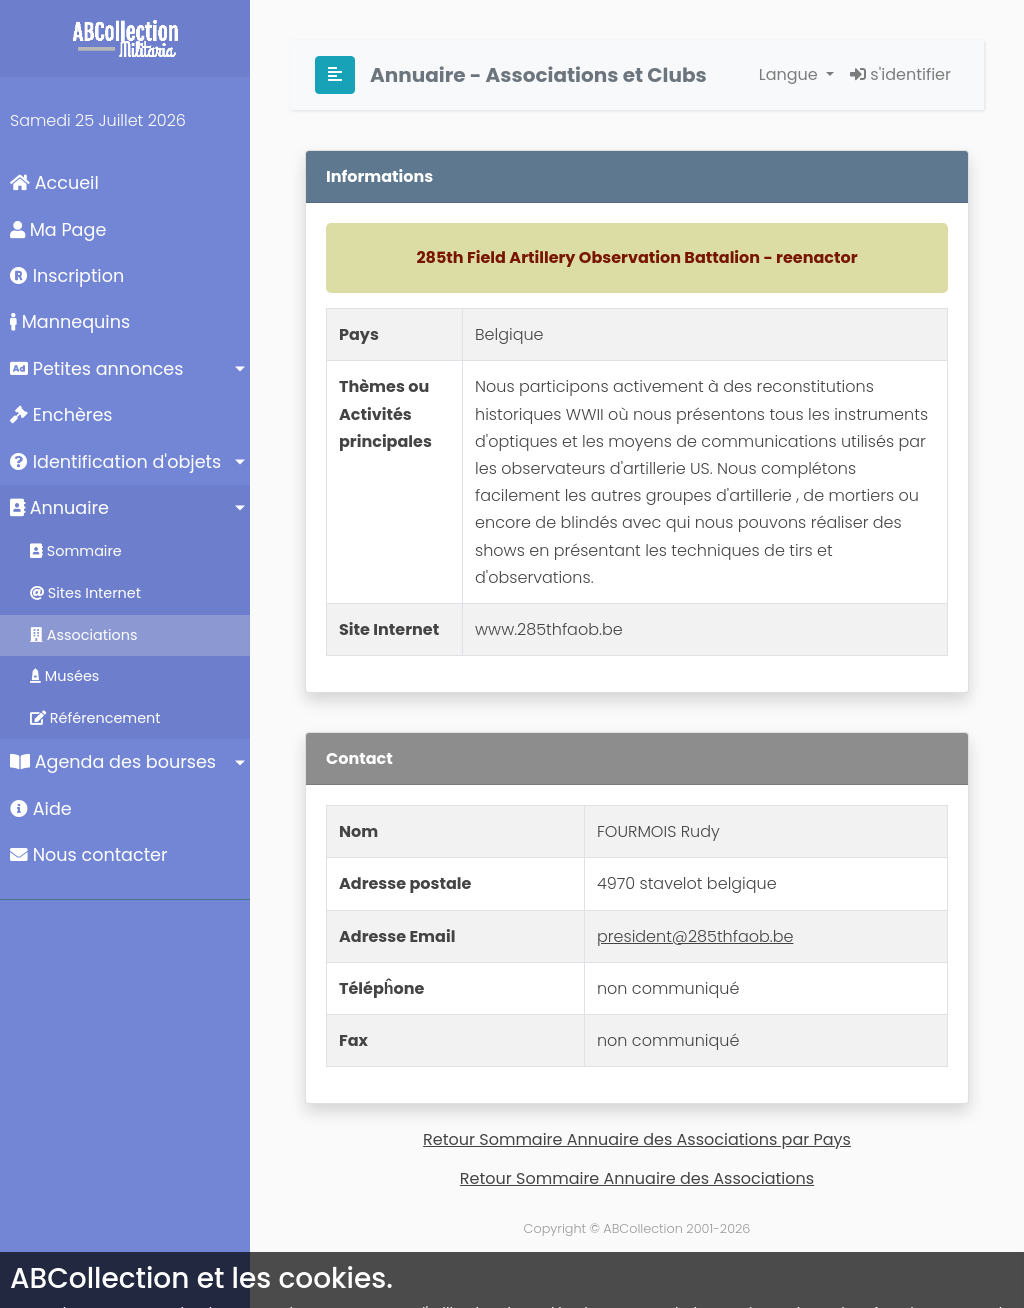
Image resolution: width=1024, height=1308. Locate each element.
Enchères (61, 415)
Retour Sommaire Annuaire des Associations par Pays (637, 1139)
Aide (41, 809)
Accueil (54, 183)
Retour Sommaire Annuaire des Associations (637, 1178)
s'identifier (900, 74)
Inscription (67, 276)
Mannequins (70, 322)
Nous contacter (89, 855)
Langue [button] (790, 74)
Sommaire (76, 551)
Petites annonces (96, 369)
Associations (84, 635)
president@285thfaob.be (695, 936)
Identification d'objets (115, 462)
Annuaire (59, 508)
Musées (64, 676)
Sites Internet (85, 593)
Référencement (95, 718)
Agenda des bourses (113, 762)
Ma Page (58, 230)
